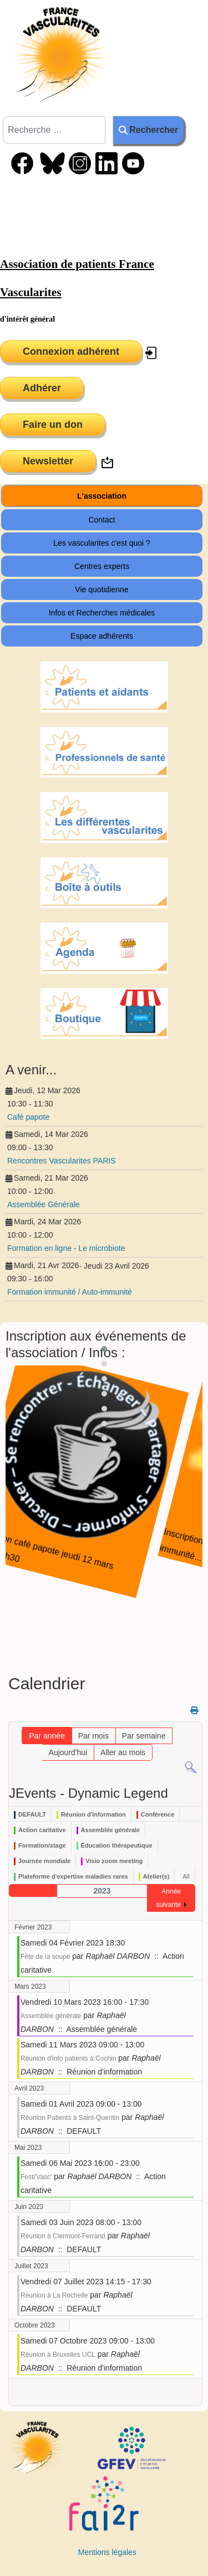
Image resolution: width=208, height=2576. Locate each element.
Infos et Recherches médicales (102, 612)
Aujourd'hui (68, 1752)
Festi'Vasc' (36, 2177)
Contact (101, 519)
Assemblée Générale (43, 1204)
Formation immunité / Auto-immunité (69, 1291)
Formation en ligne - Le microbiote (66, 1248)
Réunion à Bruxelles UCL (58, 2354)
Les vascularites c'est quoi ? (101, 543)
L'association (101, 496)
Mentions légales (107, 2552)
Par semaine (144, 1735)
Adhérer (42, 388)
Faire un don (53, 424)
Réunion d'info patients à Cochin (68, 2058)
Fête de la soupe (45, 1957)
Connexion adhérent (71, 351)
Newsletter (48, 461)
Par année (47, 1735)
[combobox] (54, 130)
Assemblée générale (51, 2016)
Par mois (93, 1735)
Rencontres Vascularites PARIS (61, 1160)
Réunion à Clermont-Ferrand (63, 2236)
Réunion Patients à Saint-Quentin (70, 2118)
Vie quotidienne (101, 589)
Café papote (28, 1117)
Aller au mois (122, 1752)
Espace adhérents (101, 636)
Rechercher (148, 130)
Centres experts (101, 566)
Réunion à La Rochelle (54, 2295)
